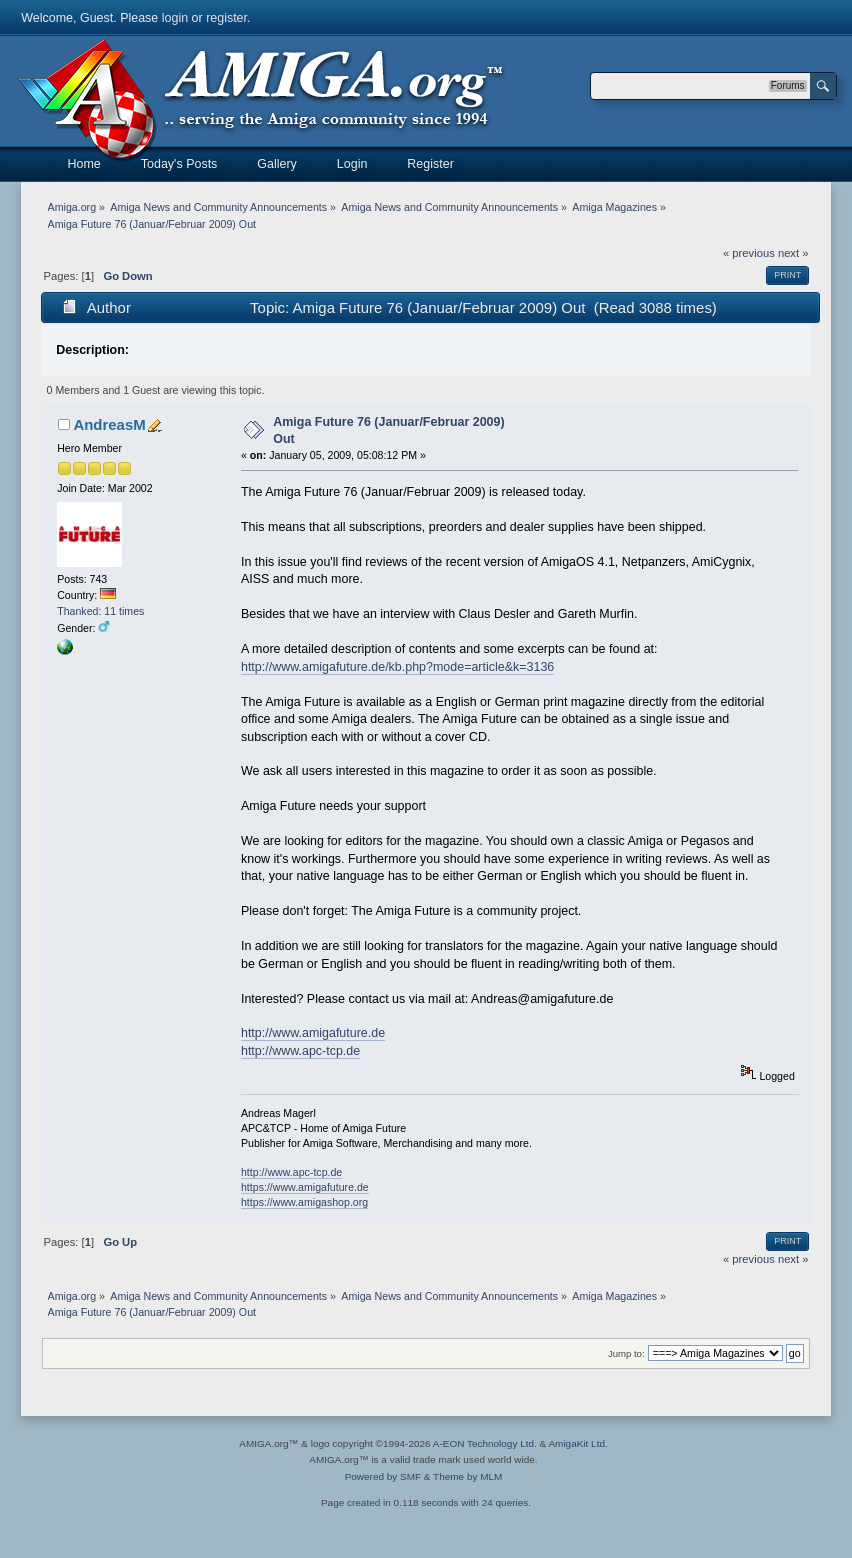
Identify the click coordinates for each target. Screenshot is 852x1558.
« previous (749, 253)
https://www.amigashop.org (304, 1202)
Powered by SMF (383, 1476)
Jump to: (626, 1353)
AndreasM (109, 424)
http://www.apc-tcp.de (300, 1051)
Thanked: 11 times (100, 611)
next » (793, 253)
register (226, 18)
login (175, 18)
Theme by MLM (467, 1476)
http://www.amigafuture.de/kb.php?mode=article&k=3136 (397, 667)
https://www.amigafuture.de (305, 1187)
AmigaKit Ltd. (577, 1443)
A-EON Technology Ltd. (485, 1443)
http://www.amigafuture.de (313, 1033)
